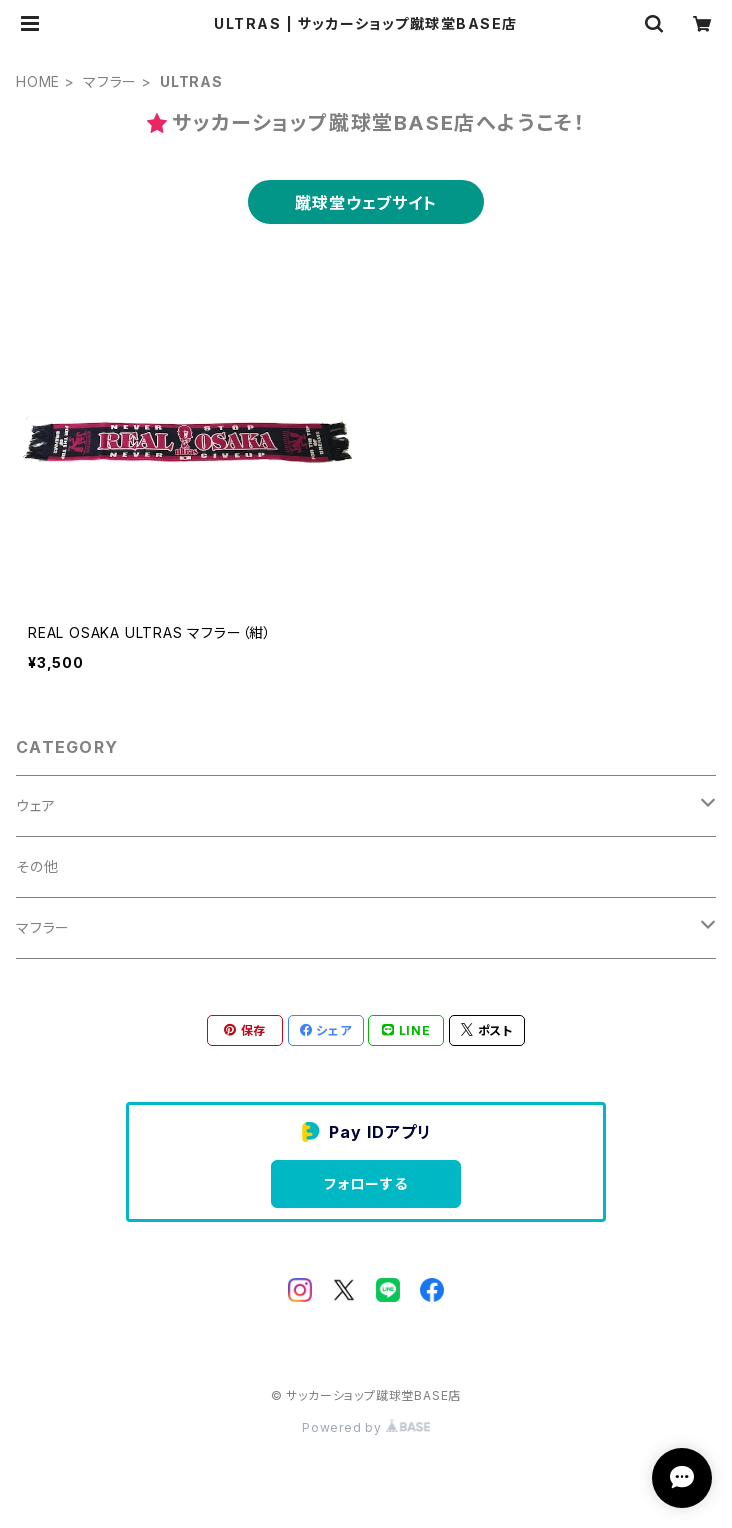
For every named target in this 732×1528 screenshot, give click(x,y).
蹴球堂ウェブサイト (365, 203)
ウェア (35, 805)
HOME (38, 81)
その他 (37, 866)
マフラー (110, 81)
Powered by (366, 1427)
